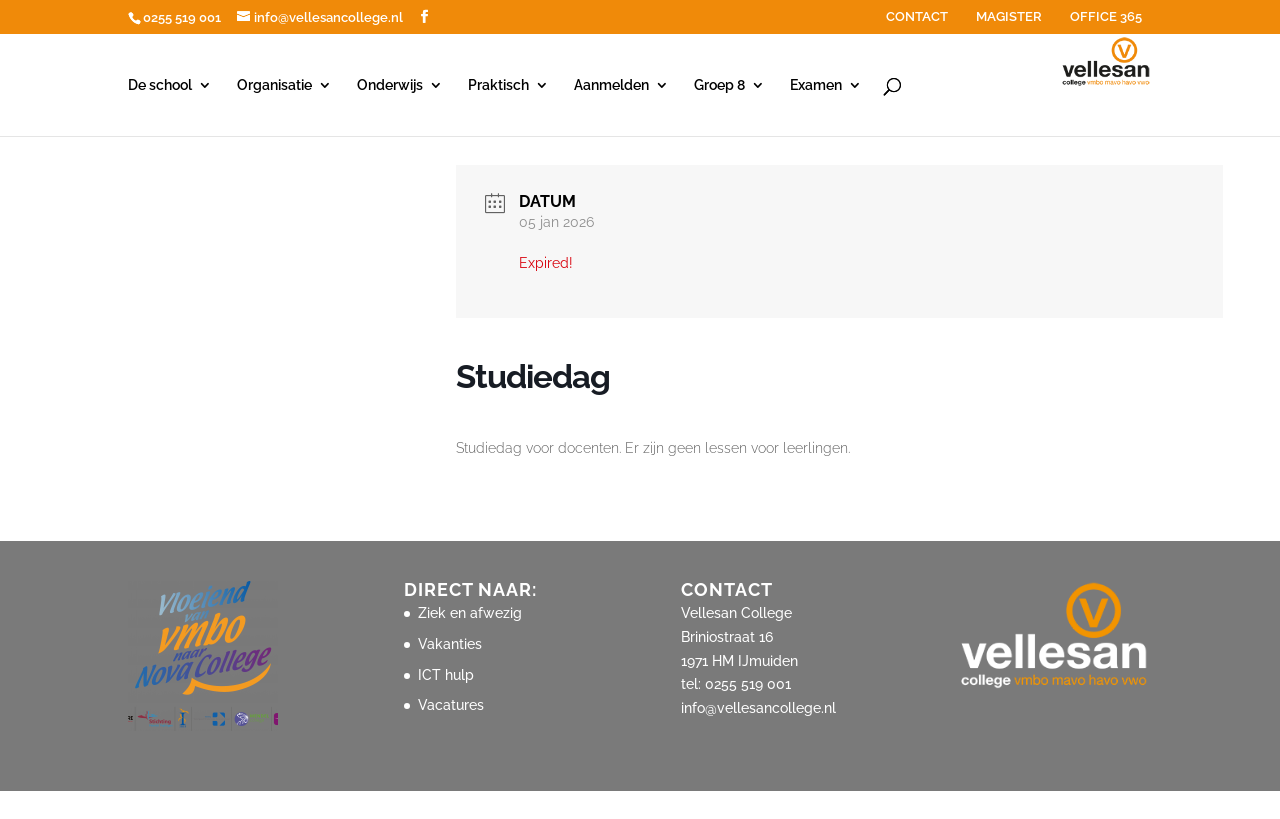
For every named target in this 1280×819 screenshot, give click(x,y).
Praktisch (498, 85)
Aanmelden (611, 85)
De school (160, 85)
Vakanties (450, 644)
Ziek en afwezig (470, 613)
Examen (816, 85)
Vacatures (451, 705)
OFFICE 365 (1106, 17)
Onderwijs (390, 85)
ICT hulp (446, 675)
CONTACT (917, 17)
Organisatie (274, 85)
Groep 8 (719, 85)
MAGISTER (1009, 17)
